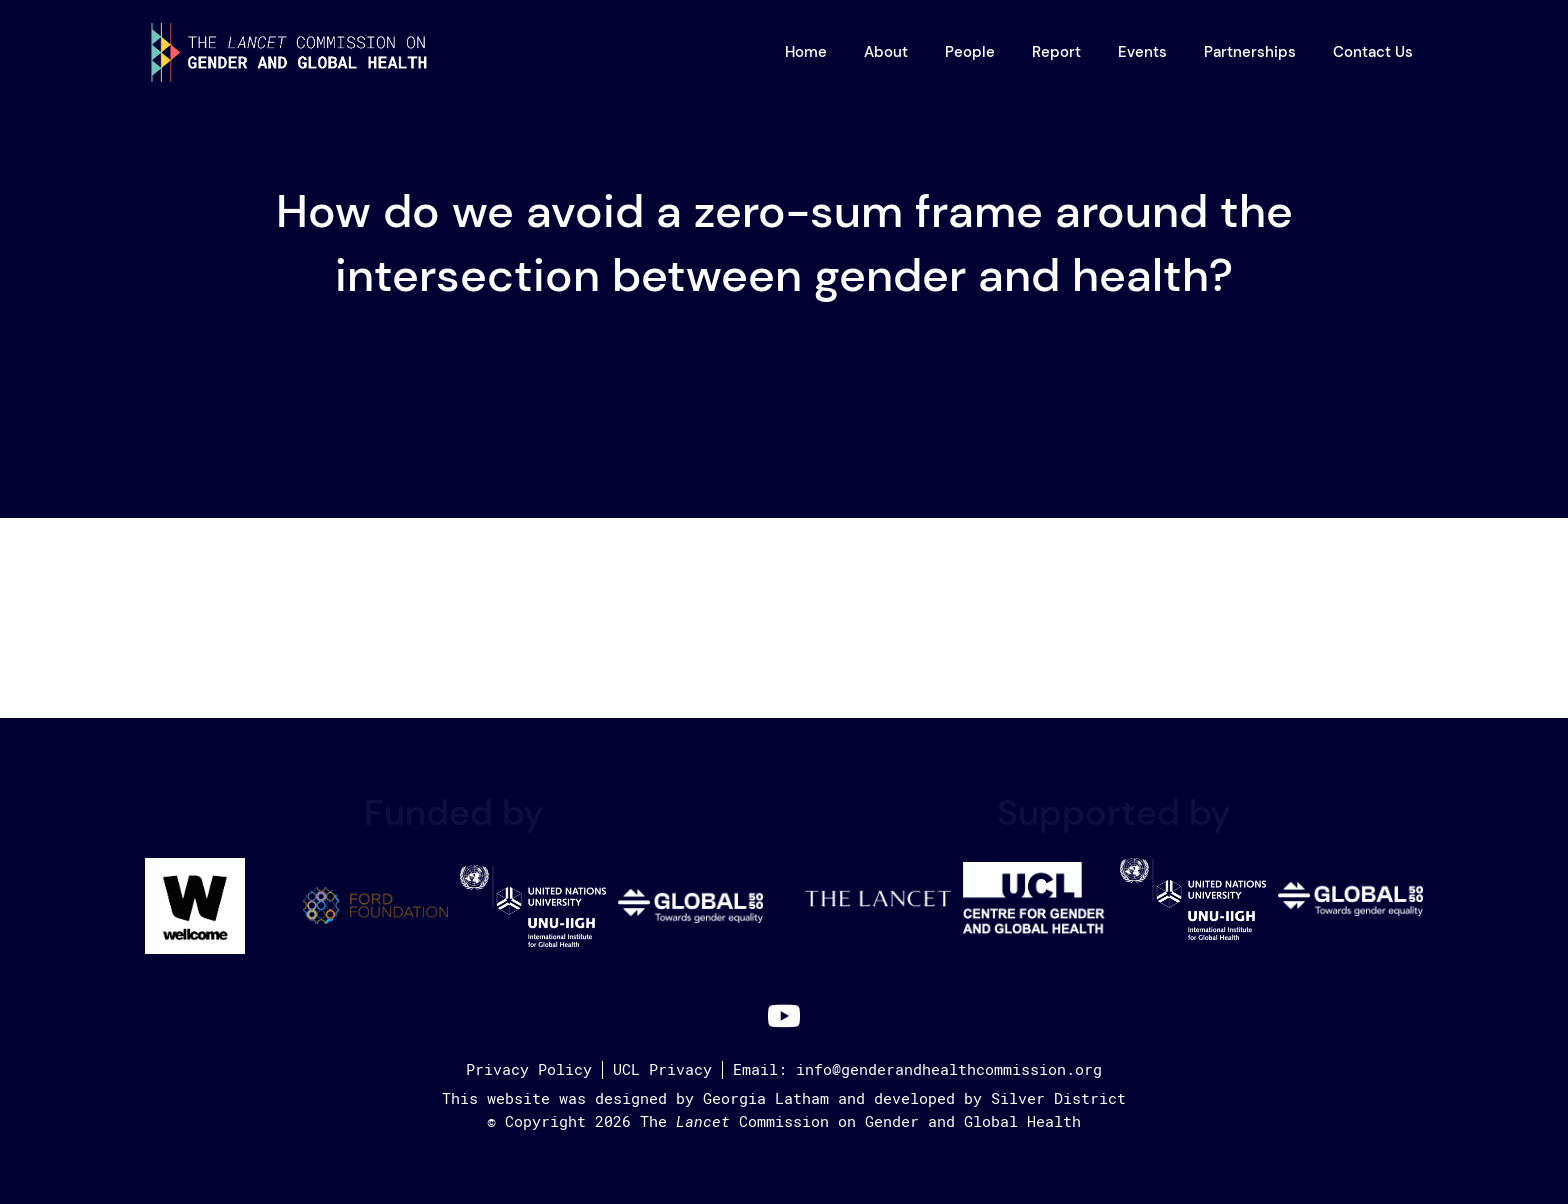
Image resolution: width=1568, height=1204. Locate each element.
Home (806, 52)
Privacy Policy (529, 1070)
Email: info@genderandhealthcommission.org (917, 1070)
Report (1056, 52)
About (886, 52)
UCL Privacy (662, 1070)
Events (1142, 52)
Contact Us (1373, 52)
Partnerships (1250, 52)
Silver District (1058, 1099)
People (970, 52)
